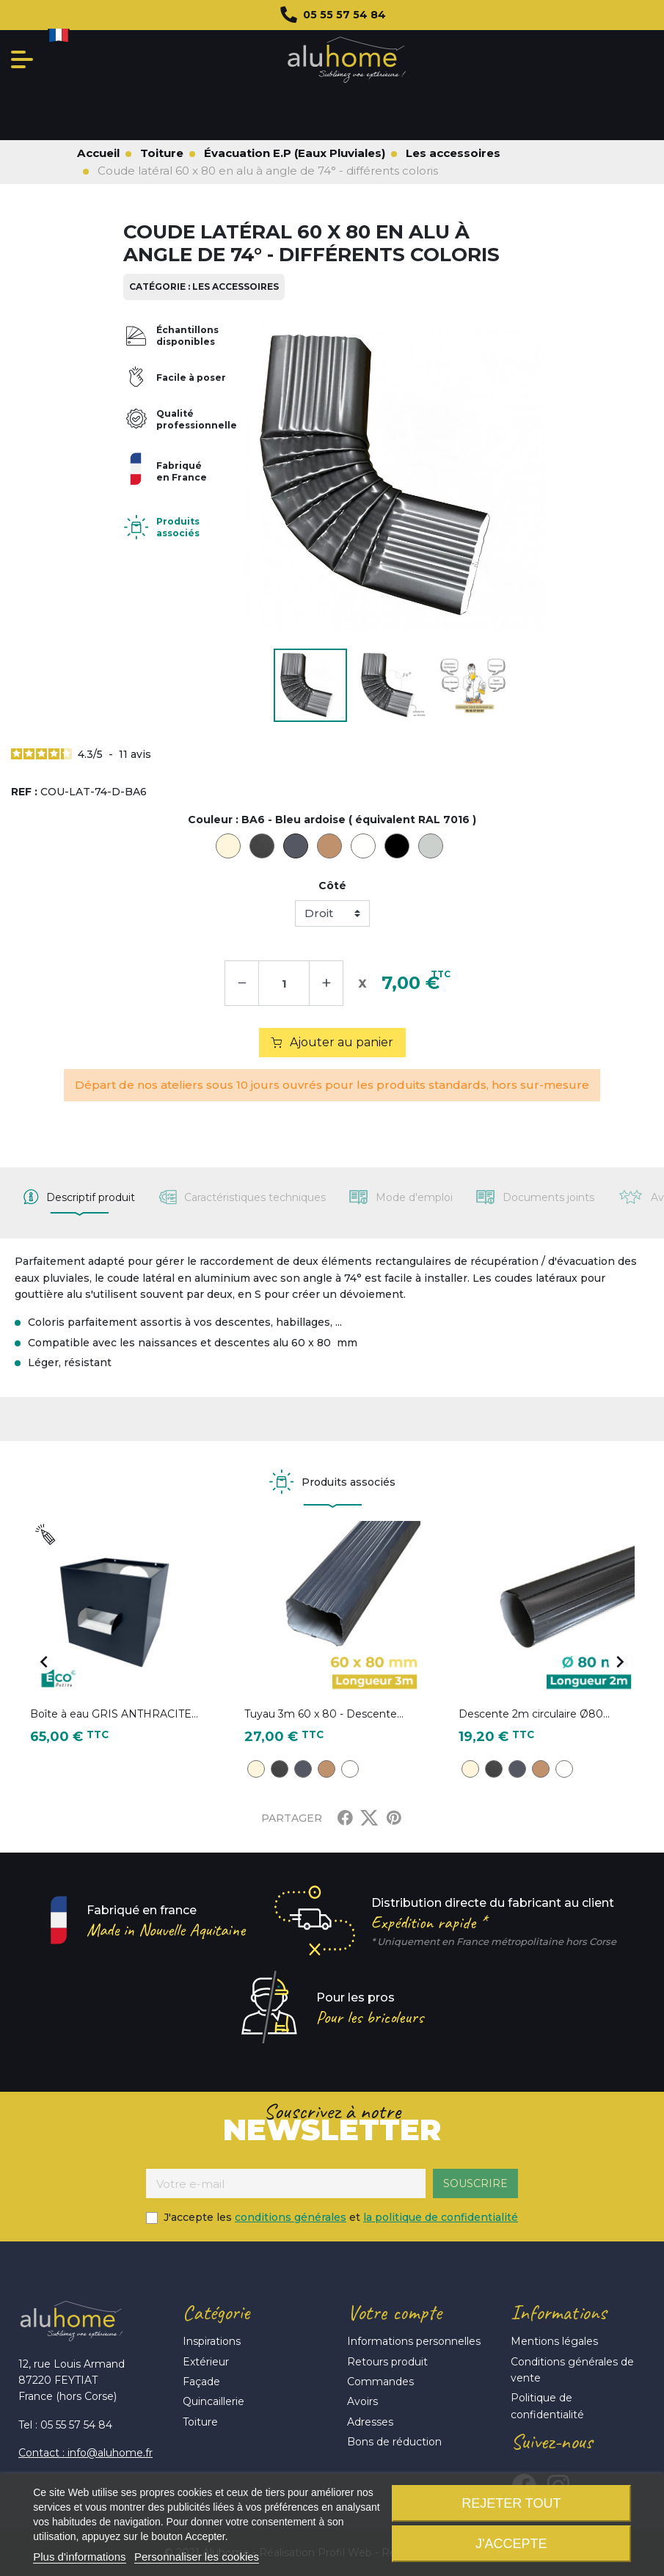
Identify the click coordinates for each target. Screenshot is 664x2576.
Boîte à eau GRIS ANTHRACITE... (114, 1714)
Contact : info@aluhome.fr (85, 2452)
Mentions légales (554, 2341)
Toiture (200, 2422)
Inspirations (212, 2341)
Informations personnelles (414, 2341)
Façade (201, 2381)
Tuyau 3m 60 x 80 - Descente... (324, 1714)
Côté (332, 885)
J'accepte (511, 2543)
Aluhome (347, 60)
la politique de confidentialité (440, 2217)
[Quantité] (284, 983)
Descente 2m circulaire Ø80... (534, 1714)
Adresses (370, 2422)
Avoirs (362, 2401)
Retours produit (387, 2361)
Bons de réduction (394, 2441)
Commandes (380, 2381)
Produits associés (178, 527)
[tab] (79, 1197)
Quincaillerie (213, 2401)
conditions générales (290, 2217)
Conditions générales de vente (572, 2370)
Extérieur (206, 2361)
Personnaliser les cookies (196, 2556)
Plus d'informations (79, 2556)
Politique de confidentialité (547, 2405)
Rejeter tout (511, 2503)
